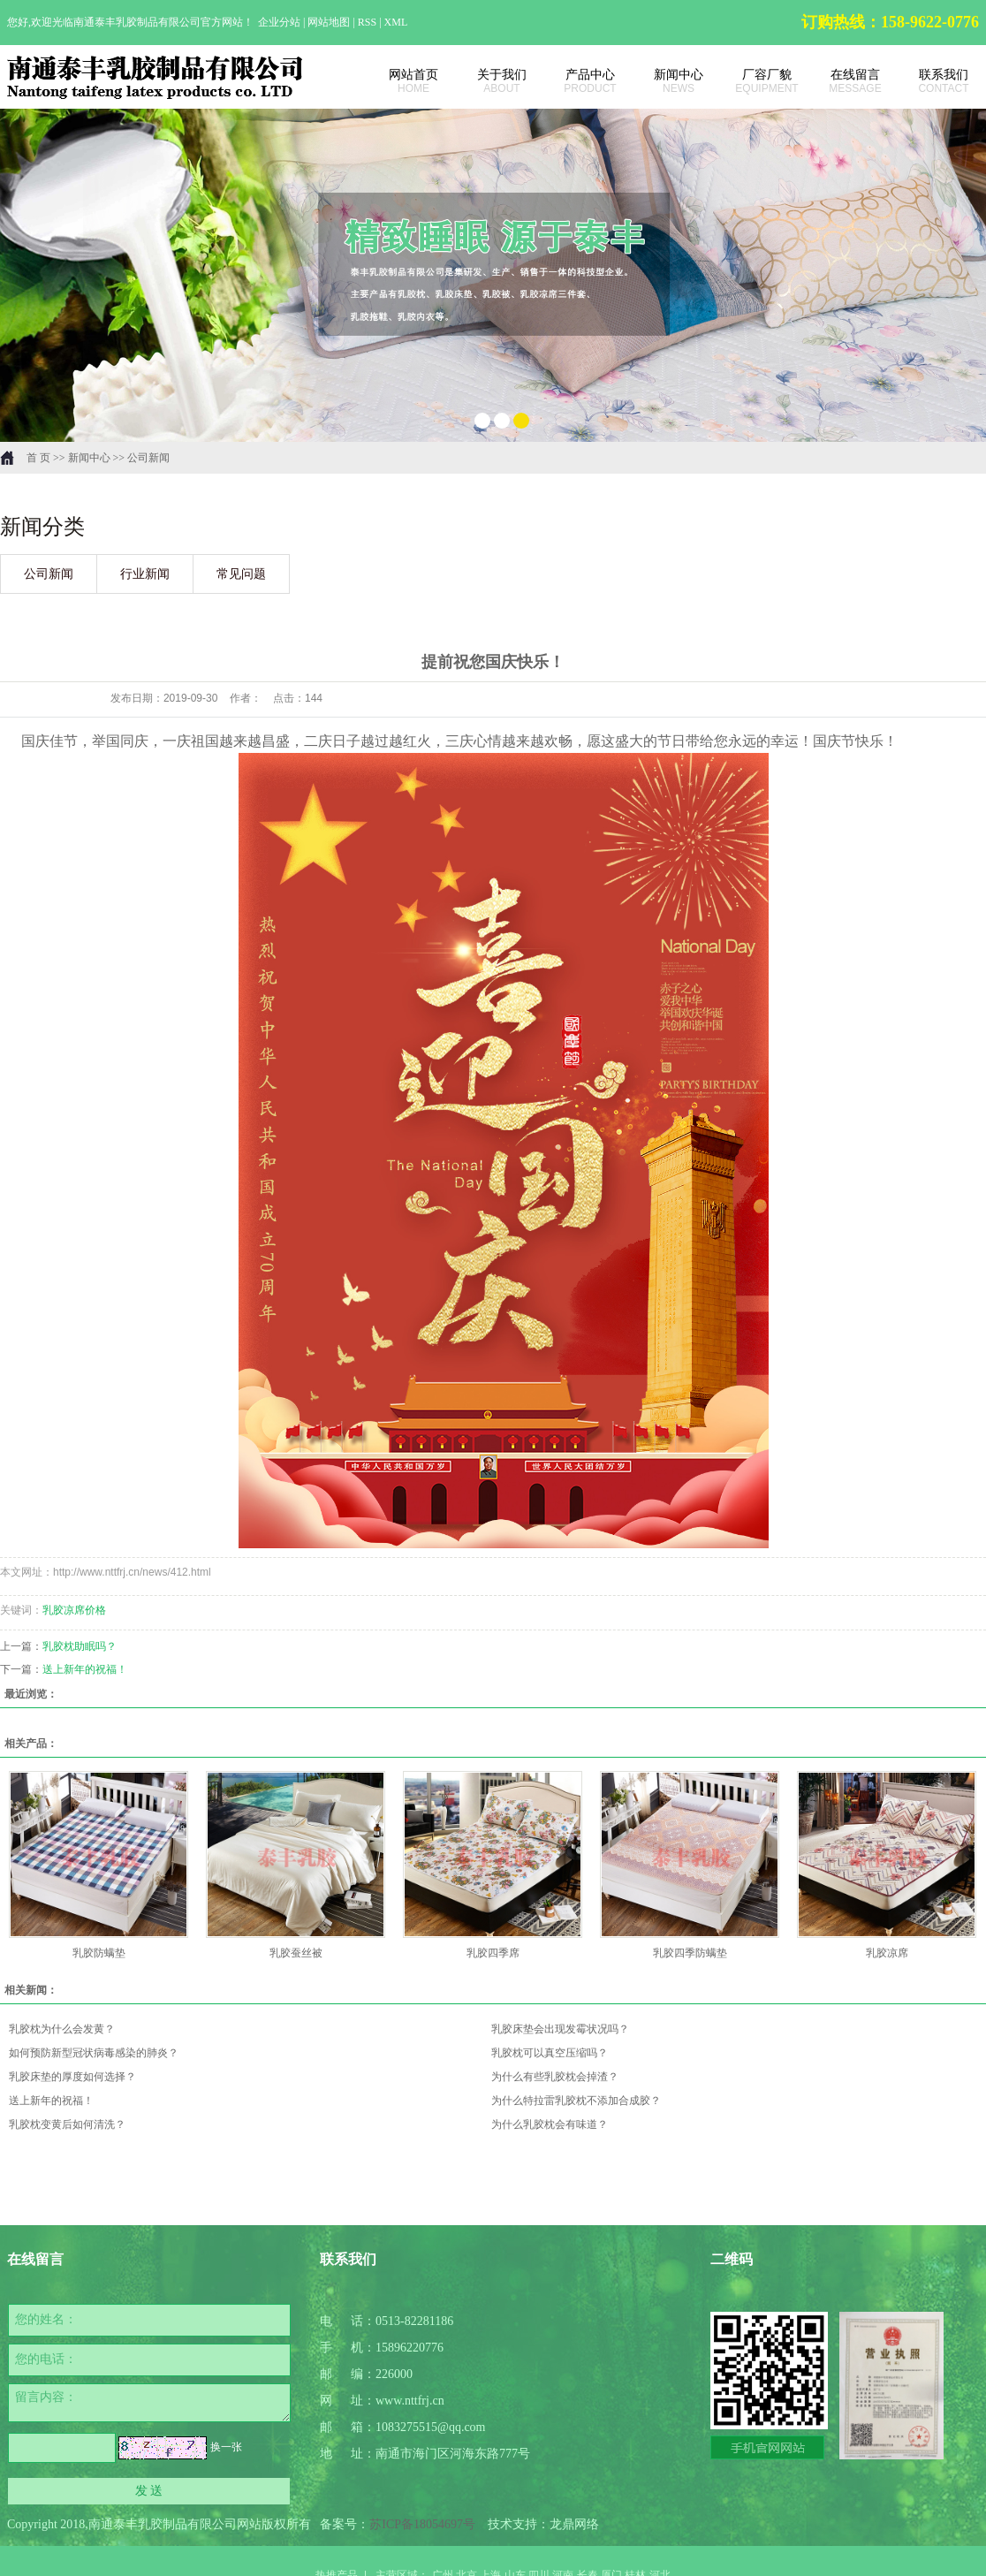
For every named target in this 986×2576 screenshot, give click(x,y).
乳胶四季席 (493, 1953)
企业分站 (279, 22)
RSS (367, 22)
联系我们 (935, 81)
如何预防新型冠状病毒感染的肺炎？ (93, 2053)
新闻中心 (670, 81)
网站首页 (404, 81)
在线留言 (846, 81)
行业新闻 (145, 574)
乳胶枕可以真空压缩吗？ (549, 2053)
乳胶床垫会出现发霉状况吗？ (560, 2029)
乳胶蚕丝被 (295, 1953)
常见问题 (241, 574)
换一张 (226, 2447)
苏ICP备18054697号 (422, 2524)
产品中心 (581, 81)
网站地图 (330, 22)
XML (396, 22)
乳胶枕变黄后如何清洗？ (67, 2124)
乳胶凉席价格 (74, 1610)
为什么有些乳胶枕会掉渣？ (554, 2077)
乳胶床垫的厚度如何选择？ (72, 2077)
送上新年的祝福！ (84, 1669)
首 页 (38, 458)
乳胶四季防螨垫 (690, 1953)
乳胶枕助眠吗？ (79, 1646)
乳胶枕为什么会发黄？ (62, 2029)
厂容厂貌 (758, 81)
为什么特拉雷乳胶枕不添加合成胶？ (576, 2100)
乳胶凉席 (887, 1953)
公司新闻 (148, 458)
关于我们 (493, 81)
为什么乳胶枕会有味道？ (549, 2124)
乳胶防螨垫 (98, 1953)
